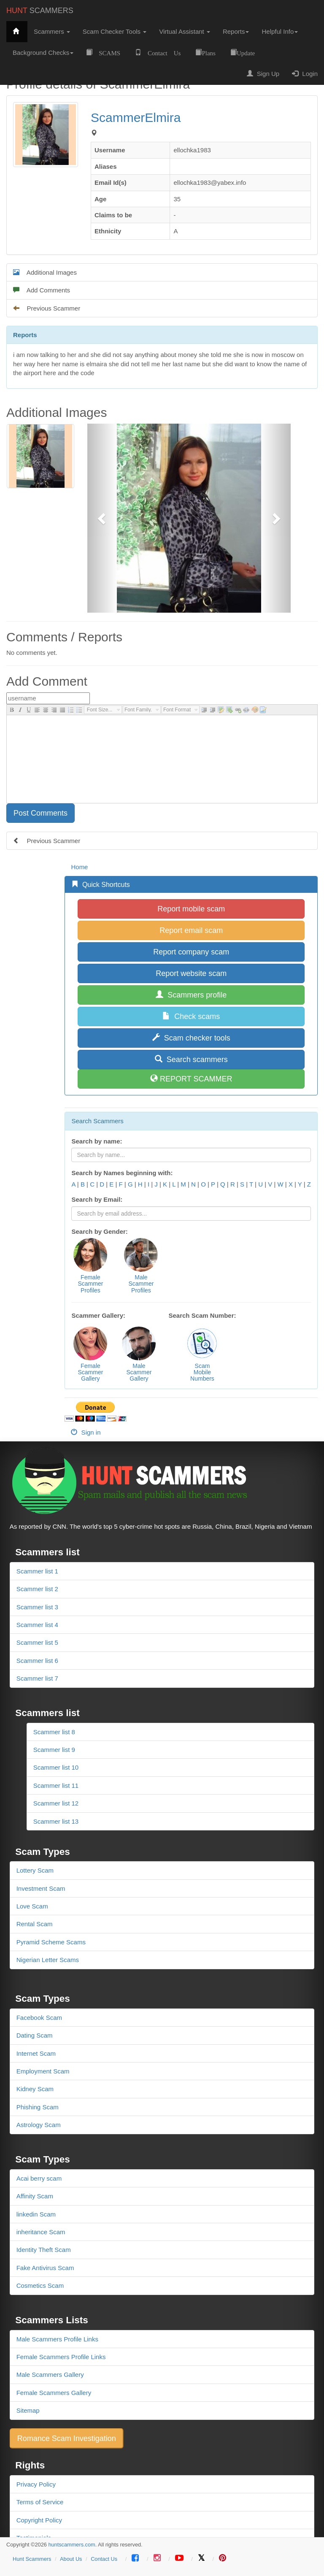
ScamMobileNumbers (202, 1372)
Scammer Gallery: (98, 1315)
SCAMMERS (39, 10)
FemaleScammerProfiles (90, 1284)
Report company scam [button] (191, 952)
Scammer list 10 (56, 1767)
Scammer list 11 (56, 1785)
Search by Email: (96, 1199)
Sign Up (263, 73)
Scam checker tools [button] (191, 1037)
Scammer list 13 (56, 1821)
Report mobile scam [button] (191, 909)
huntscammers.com (71, 2544)
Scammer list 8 (54, 1731)
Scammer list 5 (37, 1642)
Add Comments (41, 290)
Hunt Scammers (32, 2559)
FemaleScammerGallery (90, 1372)
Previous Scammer (46, 308)
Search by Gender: (99, 1231)
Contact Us (104, 2559)
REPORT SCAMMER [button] (191, 1078)
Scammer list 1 (37, 1571)
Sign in (85, 1432)
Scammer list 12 (56, 1803)
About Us (71, 2559)
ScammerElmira (136, 117)
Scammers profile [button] (191, 994)
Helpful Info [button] (280, 31)
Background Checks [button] (43, 52)
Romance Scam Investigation (66, 2438)
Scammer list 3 (37, 1607)
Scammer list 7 (37, 1678)
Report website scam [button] (191, 973)
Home (79, 866)
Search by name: (96, 1141)
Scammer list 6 (37, 1660)
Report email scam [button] (191, 930)
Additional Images (45, 272)
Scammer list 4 (37, 1624)
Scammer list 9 (54, 1749)
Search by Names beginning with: (122, 1172)
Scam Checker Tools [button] (114, 31)
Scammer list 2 (37, 1588)
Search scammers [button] (191, 1059)
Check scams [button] (191, 1016)
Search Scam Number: (202, 1315)
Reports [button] (236, 31)
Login (305, 73)
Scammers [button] (52, 31)
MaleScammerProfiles (141, 1284)
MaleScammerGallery (139, 1372)
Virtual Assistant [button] (184, 31)
